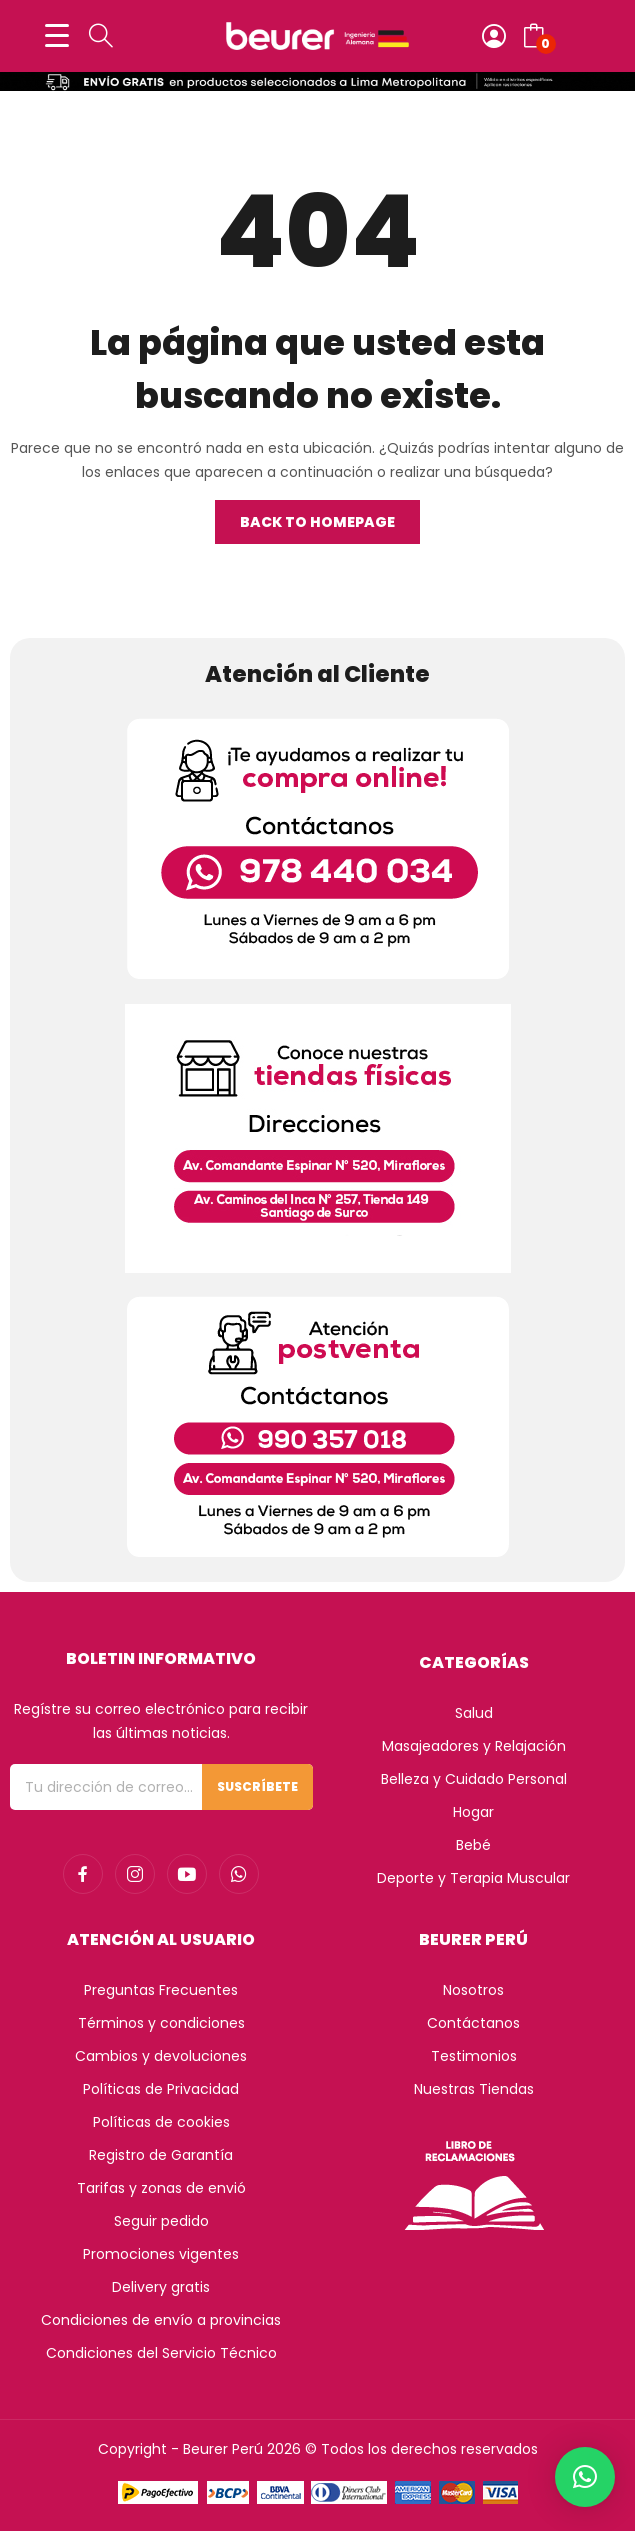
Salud (474, 1713)
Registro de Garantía (161, 2155)
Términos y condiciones (161, 2023)
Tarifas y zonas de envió (161, 2188)
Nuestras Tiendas (474, 2089)
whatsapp (239, 1874)
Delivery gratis (161, 2287)
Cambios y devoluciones (161, 2056)
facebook (83, 1874)
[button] (585, 2477)
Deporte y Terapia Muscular (473, 1878)
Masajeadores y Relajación (474, 1746)
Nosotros (473, 1990)
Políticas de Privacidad (161, 2089)
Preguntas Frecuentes (161, 1990)
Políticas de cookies (161, 2122)
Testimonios (474, 2056)
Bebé (473, 1845)
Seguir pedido (161, 2221)
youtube (187, 1874)
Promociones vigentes (161, 2254)
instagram (135, 1874)
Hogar (473, 1812)
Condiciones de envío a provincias (161, 2320)
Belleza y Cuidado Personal (474, 1779)
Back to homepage (317, 522)
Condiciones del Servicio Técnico (161, 2353)
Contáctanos (473, 2023)
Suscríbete (257, 1786)
